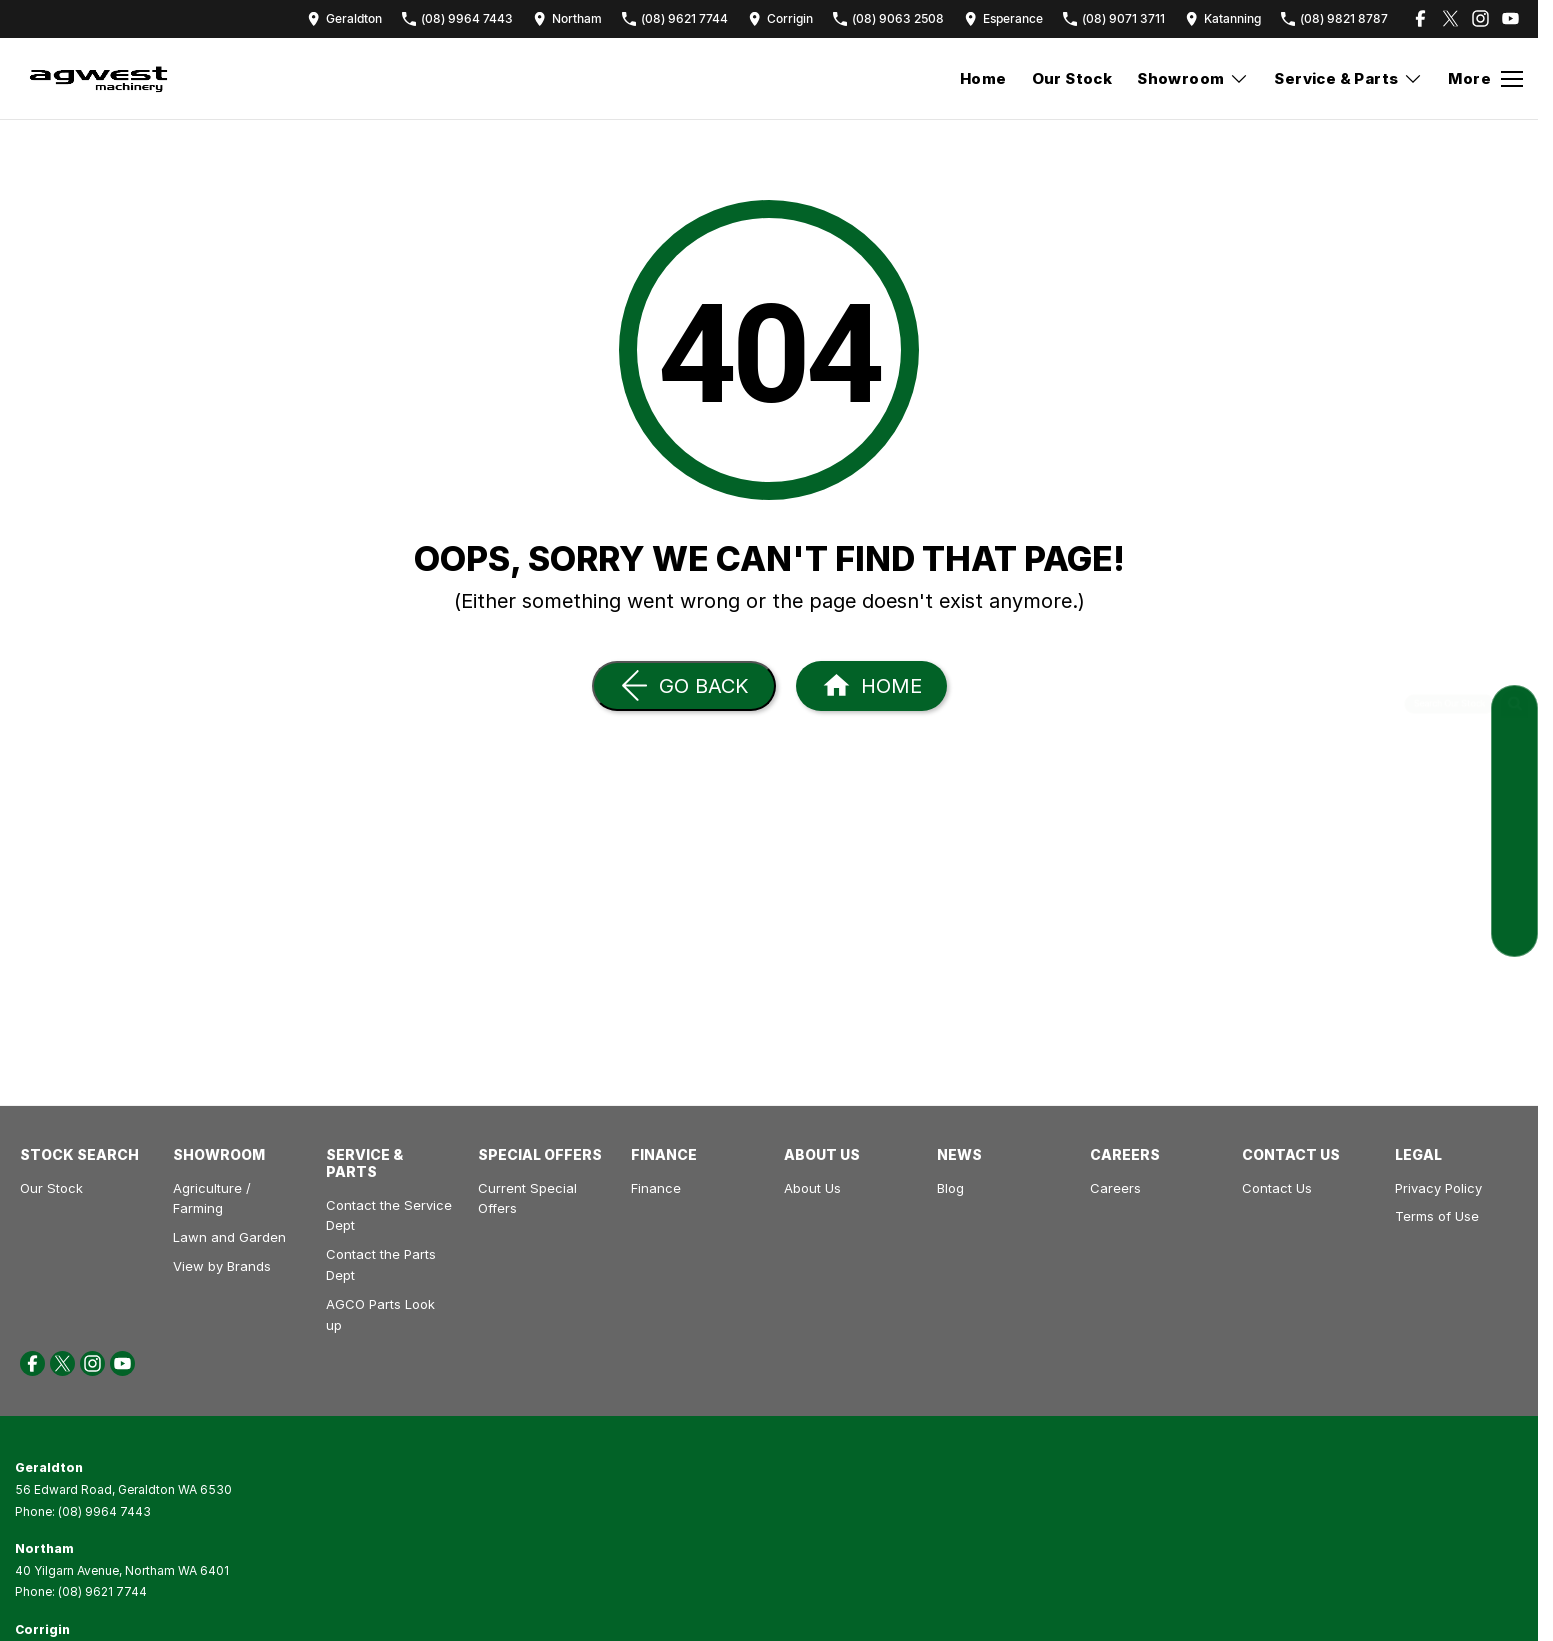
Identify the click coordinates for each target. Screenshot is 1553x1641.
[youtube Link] (1510, 18)
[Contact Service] (1514, 798)
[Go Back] (684, 686)
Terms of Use (1437, 1216)
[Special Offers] (1514, 888)
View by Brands (222, 1266)
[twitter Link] (1450, 18)
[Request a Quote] (1514, 753)
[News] (1514, 933)
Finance (656, 1188)
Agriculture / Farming (212, 1198)
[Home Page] (871, 686)
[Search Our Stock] (1514, 708)
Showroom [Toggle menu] (1193, 78)
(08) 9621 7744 (102, 1591)
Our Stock (1072, 78)
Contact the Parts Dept (381, 1264)
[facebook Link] (1420, 18)
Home (983, 78)
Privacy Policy (1438, 1188)
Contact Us (1277, 1188)
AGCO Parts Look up (380, 1314)
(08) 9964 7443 (104, 1511)
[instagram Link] (1480, 18)
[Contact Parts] (1514, 843)
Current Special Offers (527, 1198)
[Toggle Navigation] (1485, 79)
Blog (950, 1188)
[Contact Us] (344, 18)
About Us (812, 1188)
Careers (1115, 1188)
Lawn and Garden (229, 1237)
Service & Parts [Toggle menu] (1348, 78)
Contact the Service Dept (389, 1215)
